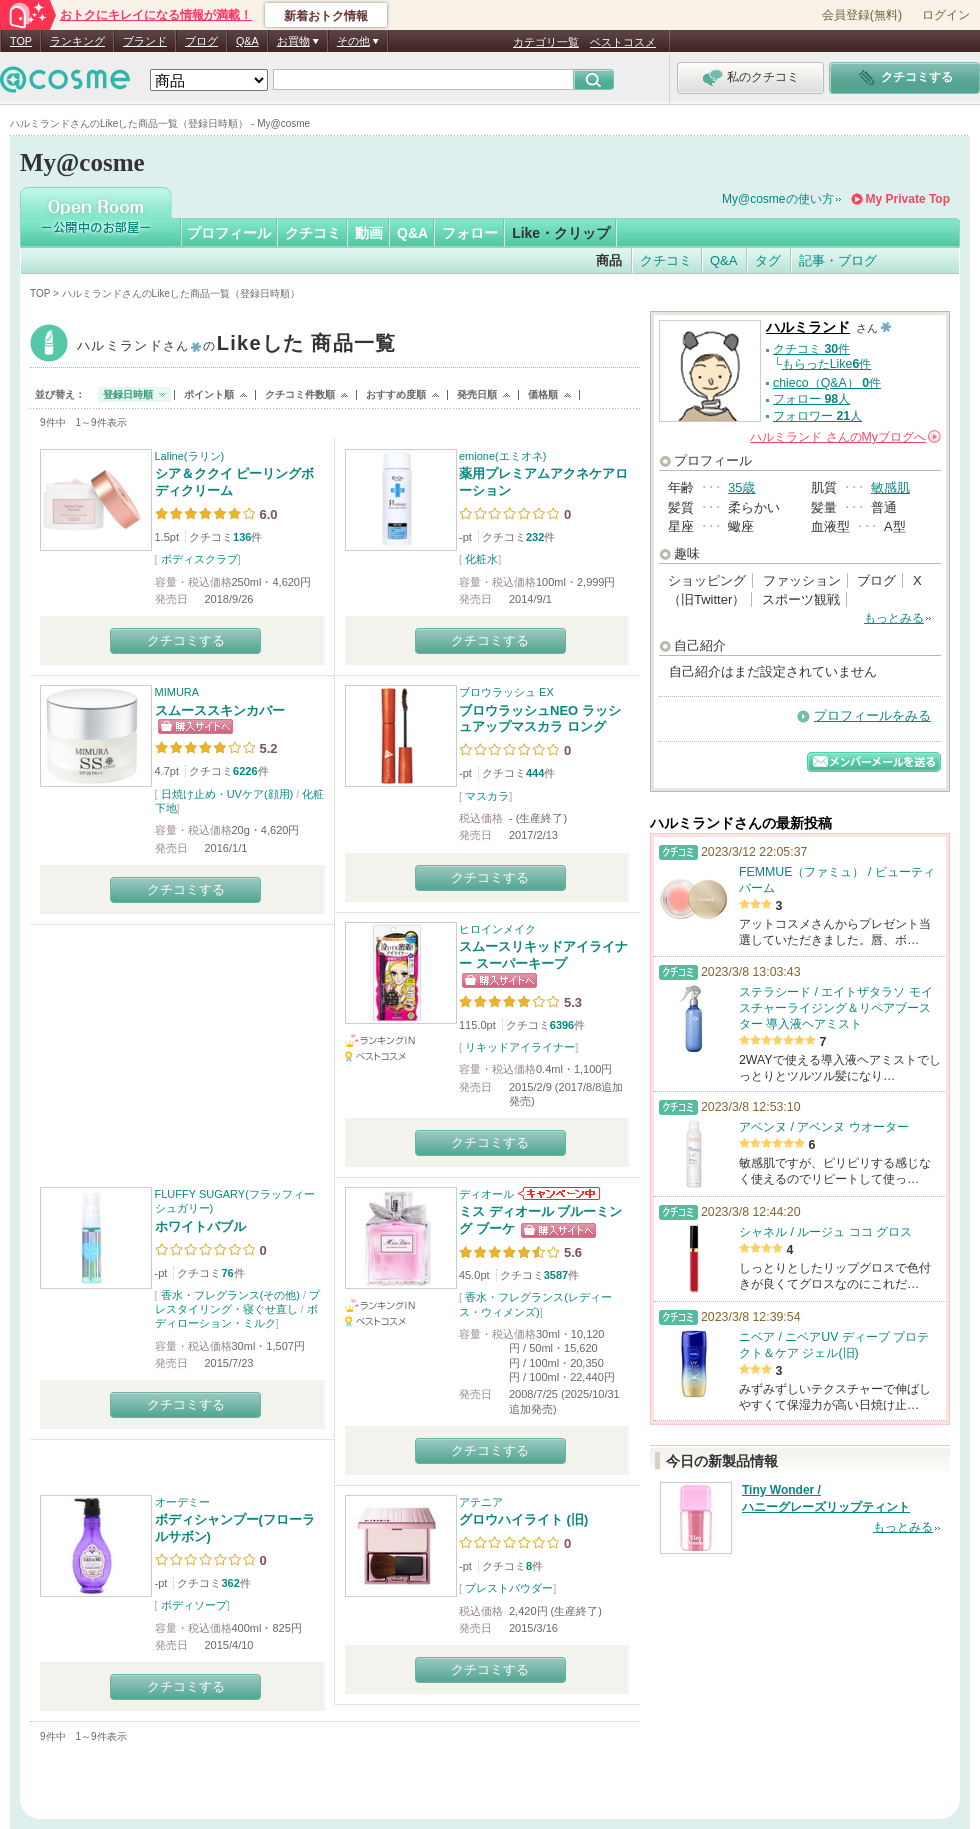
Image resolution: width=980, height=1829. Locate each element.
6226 (245, 771)
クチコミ (313, 233)
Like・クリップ (561, 233)
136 (242, 537)
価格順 (543, 394)
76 (227, 1273)
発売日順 (477, 394)
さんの (845, 437)
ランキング (77, 41)
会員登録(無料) (862, 15)
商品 (609, 260)
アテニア (481, 1502)
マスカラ (487, 796)
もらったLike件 (827, 364)
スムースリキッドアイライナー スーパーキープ (543, 955)
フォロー (470, 233)
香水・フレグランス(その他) (230, 1295)
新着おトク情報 (326, 16)
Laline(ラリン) (190, 456)
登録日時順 (128, 394)
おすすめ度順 (396, 394)
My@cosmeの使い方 (778, 199)
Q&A (247, 41)
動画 (369, 233)
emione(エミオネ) (502, 456)
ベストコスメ (623, 42)
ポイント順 (209, 394)
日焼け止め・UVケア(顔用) (227, 794)
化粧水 (481, 559)
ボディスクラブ (199, 559)
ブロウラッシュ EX (506, 692)
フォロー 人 (811, 399)
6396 (562, 1025)
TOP (21, 41)
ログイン (946, 15)
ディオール (486, 1194)
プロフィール (229, 233)
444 (535, 773)
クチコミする (186, 640)
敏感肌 (890, 487)
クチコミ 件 (811, 349)
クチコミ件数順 (300, 394)
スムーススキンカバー (220, 710)
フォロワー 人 (817, 416)
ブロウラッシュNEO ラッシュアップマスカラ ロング (540, 719)
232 (535, 537)
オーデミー (182, 1502)
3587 (556, 1275)
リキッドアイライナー (520, 1047)
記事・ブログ (838, 260)
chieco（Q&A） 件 (827, 383)
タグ (768, 260)
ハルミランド (237, 345)
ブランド (145, 41)
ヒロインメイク (497, 929)
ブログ (201, 41)
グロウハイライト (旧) (523, 1519)
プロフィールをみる (872, 715)
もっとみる (894, 618)
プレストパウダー (509, 1588)
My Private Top (908, 199)
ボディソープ (194, 1605)
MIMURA (177, 692)
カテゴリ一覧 (546, 42)
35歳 (741, 487)
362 (230, 1583)
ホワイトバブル (200, 1226)
